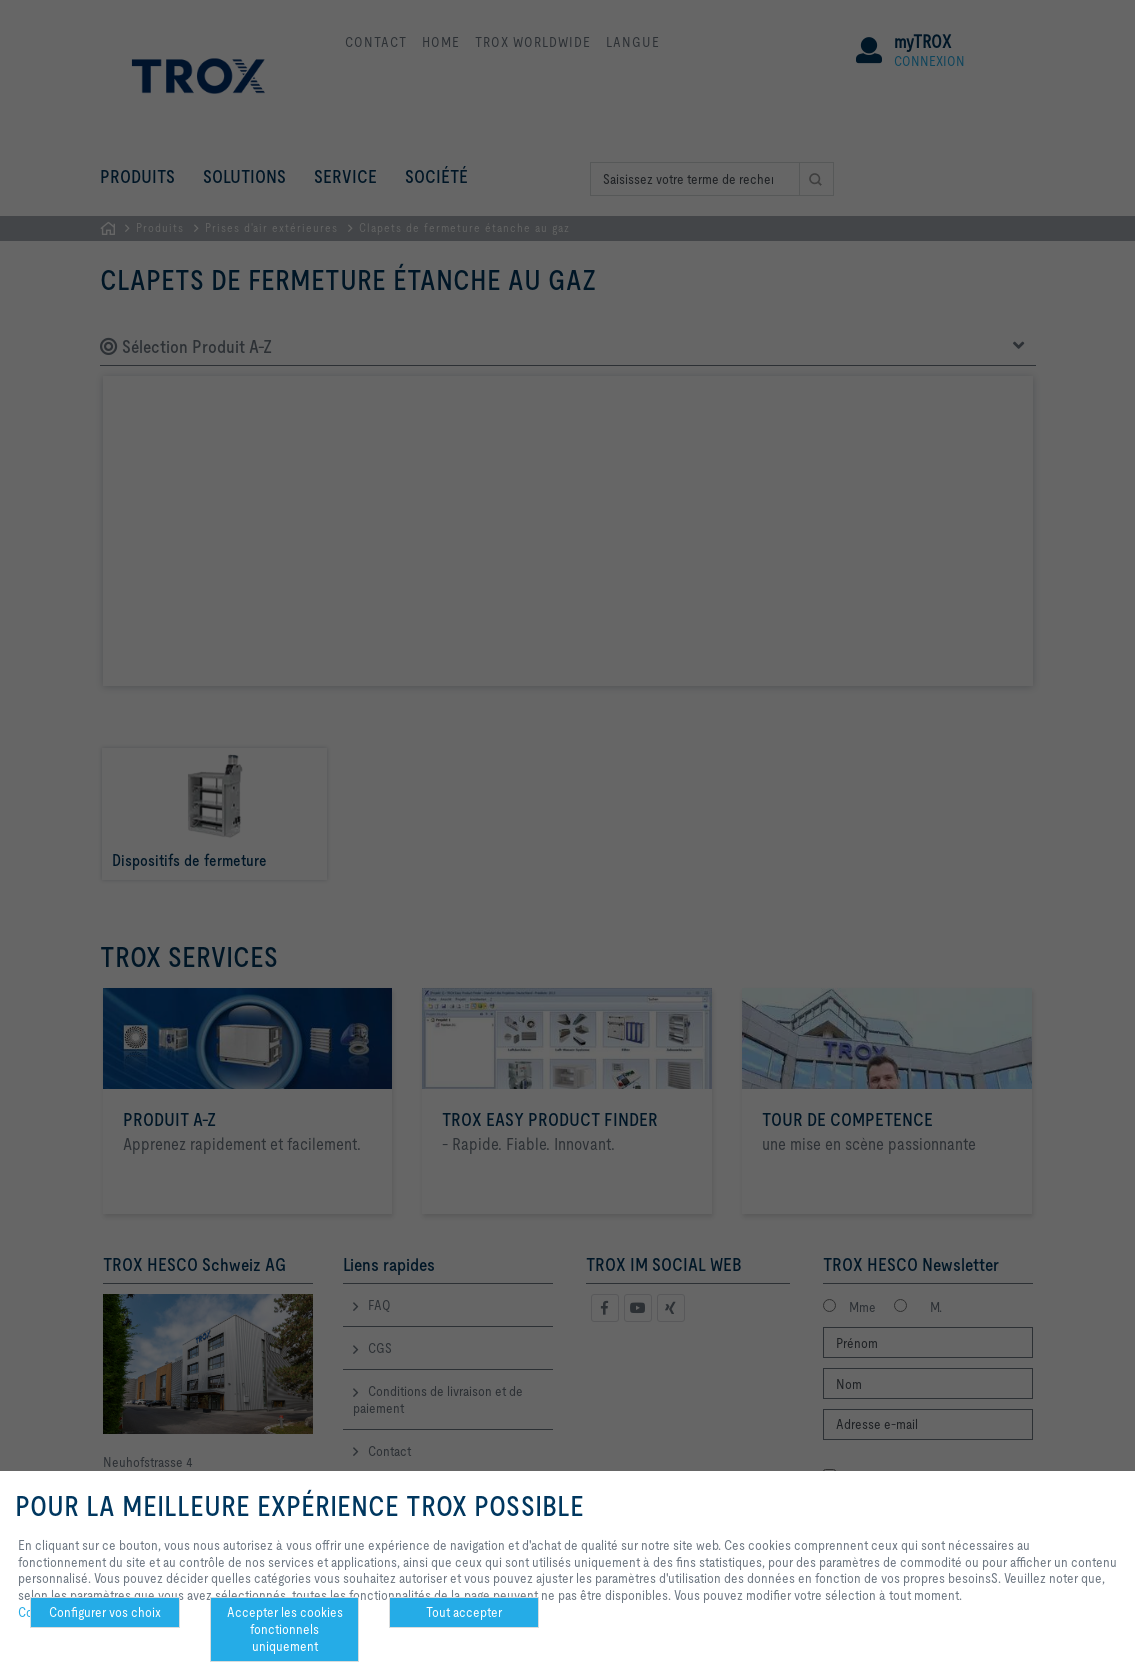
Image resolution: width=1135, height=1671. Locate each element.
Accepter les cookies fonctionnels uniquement (285, 1629)
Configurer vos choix (105, 1612)
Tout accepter (464, 1612)
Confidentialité (58, 1612)
